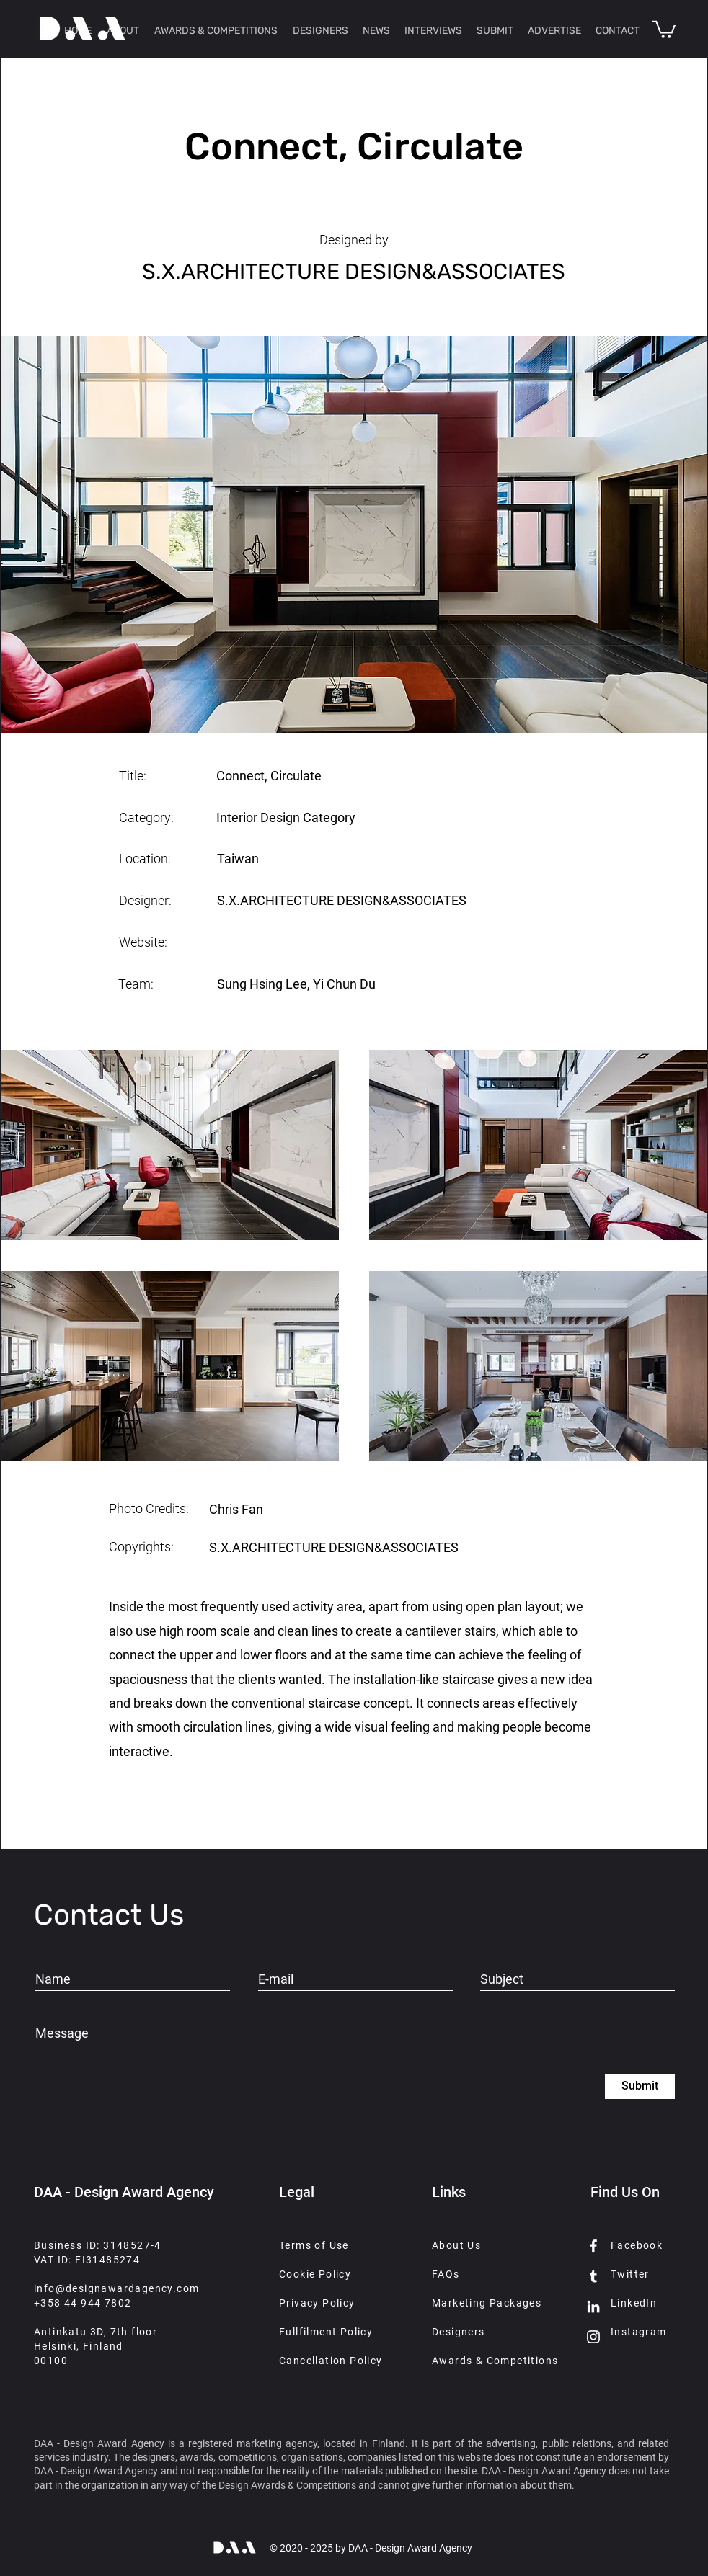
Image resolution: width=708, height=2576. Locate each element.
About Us (456, 2245)
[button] (664, 28)
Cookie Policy (315, 2274)
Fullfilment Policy (326, 2331)
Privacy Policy (317, 2303)
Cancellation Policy (331, 2360)
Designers (458, 2331)
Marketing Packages (486, 2303)
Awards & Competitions (495, 2360)
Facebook (637, 2245)
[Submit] (640, 2086)
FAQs (446, 2274)
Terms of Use (314, 2245)
